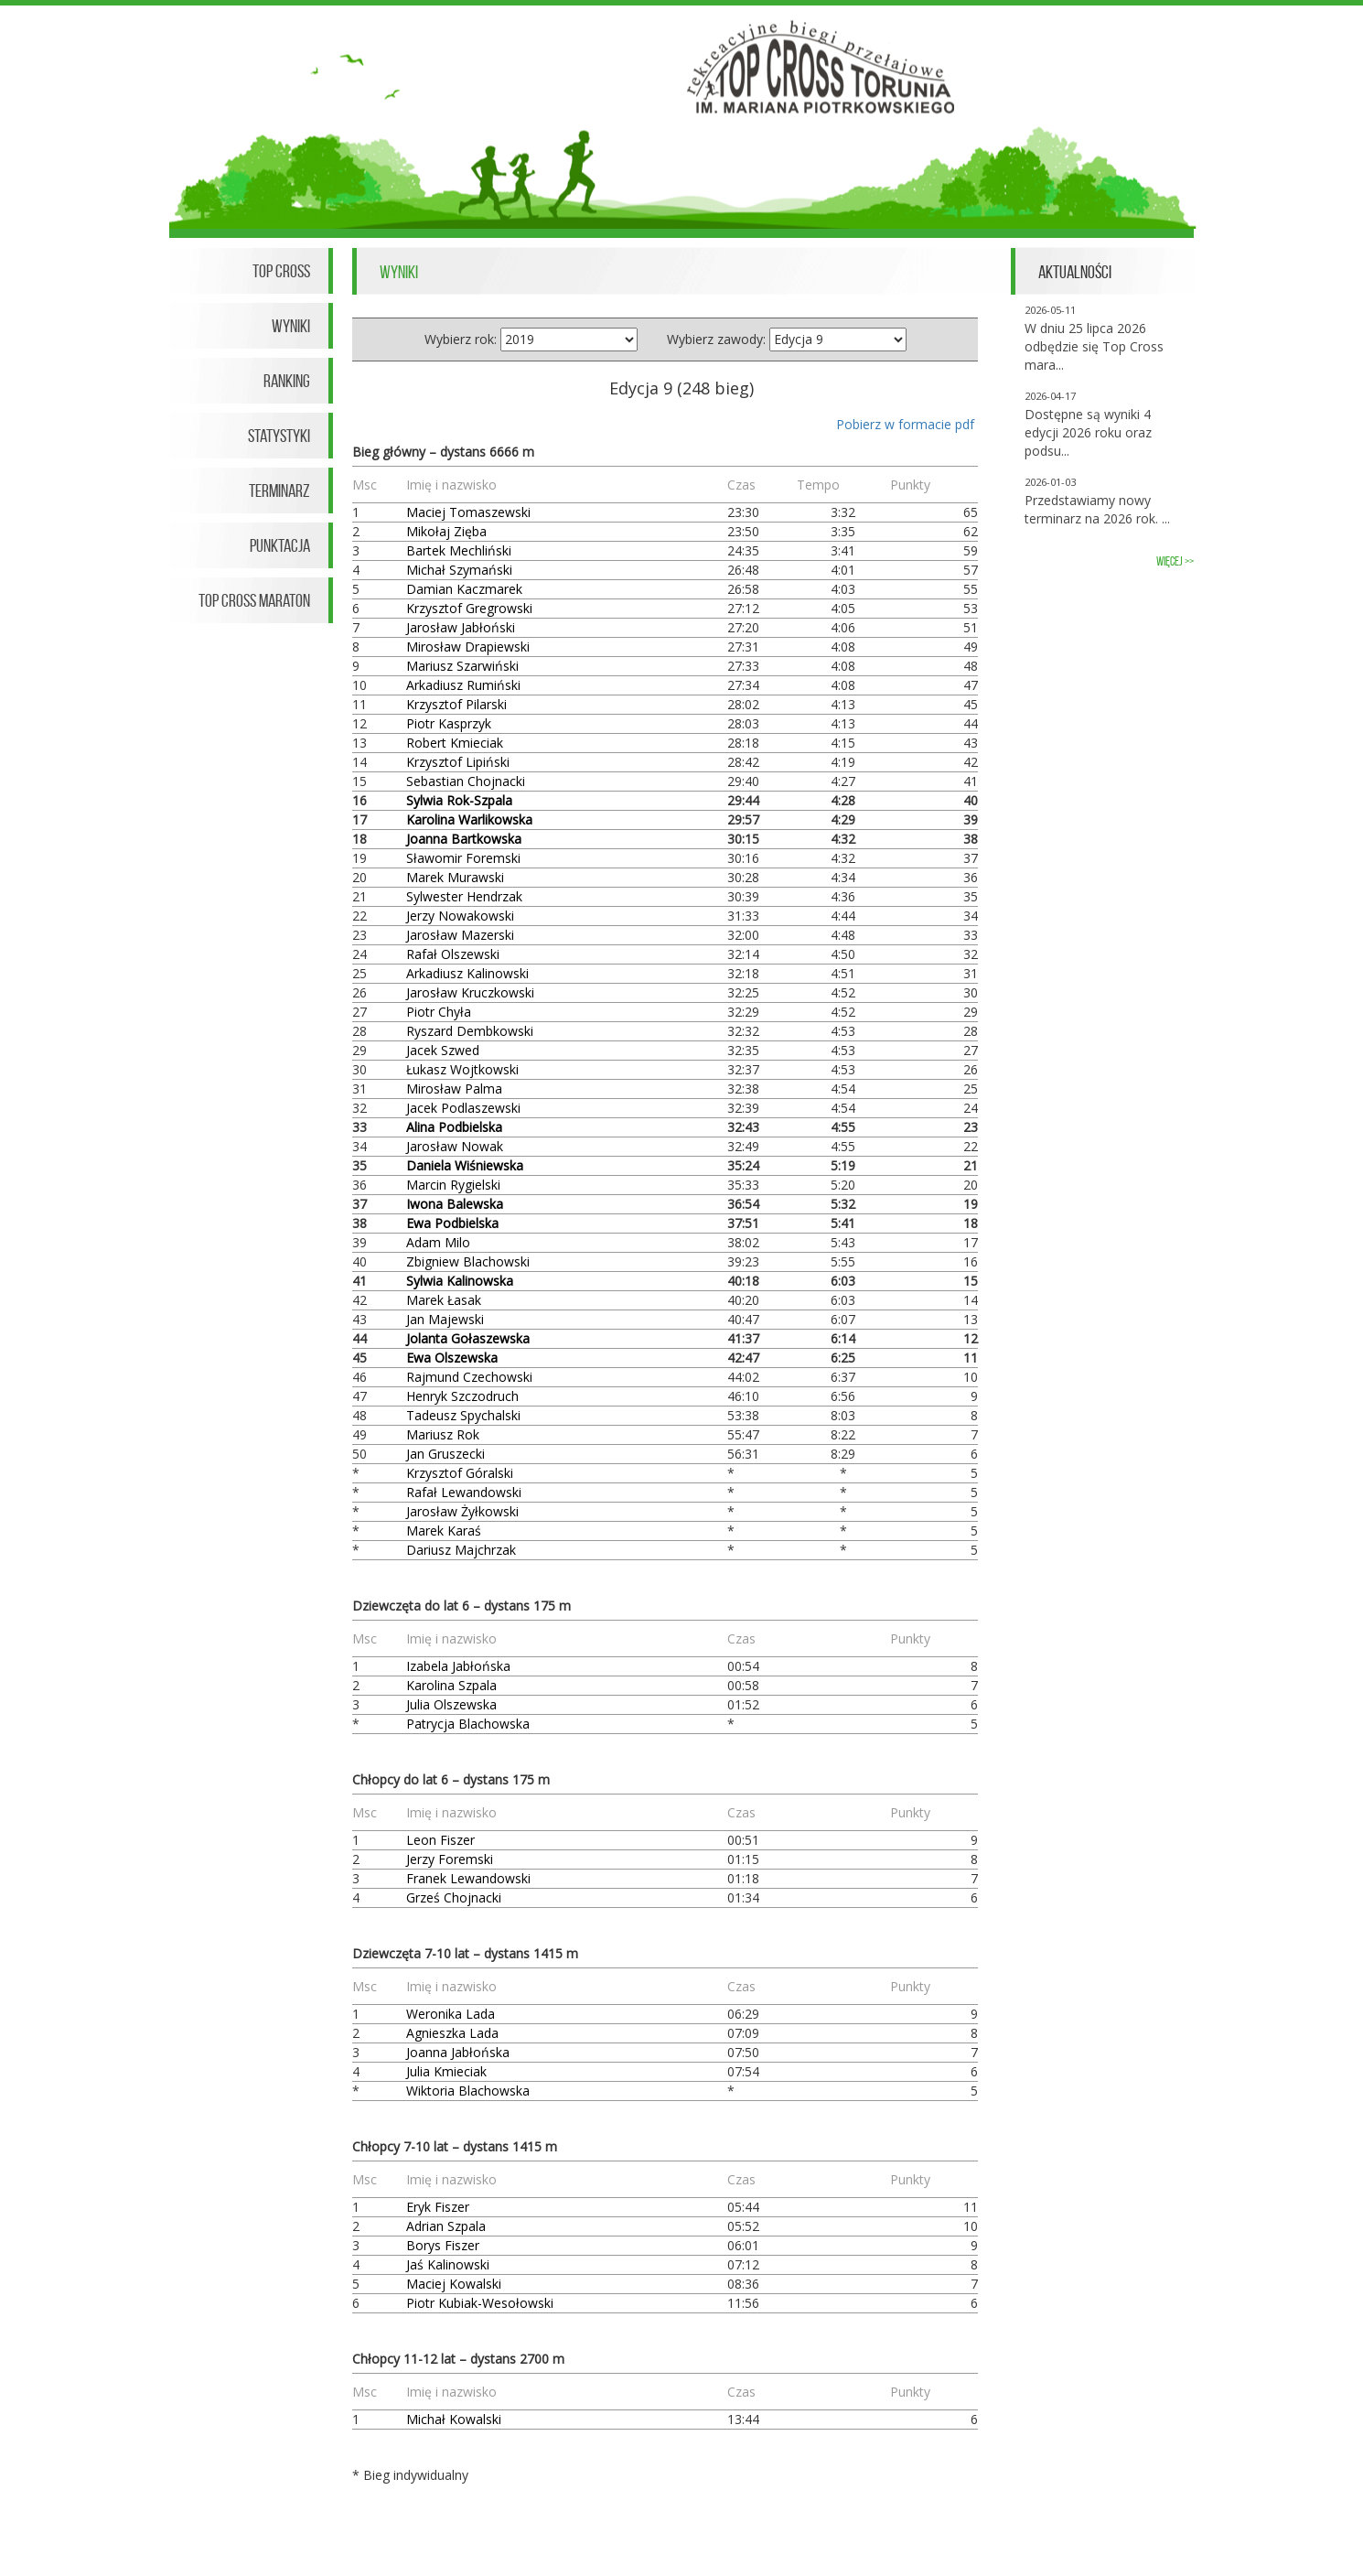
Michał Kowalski (453, 2419)
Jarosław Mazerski (460, 934)
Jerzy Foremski (449, 1859)
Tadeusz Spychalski (463, 1415)
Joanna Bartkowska (463, 838)
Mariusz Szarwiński (462, 665)
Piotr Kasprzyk (448, 723)
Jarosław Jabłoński (460, 627)
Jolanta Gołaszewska (468, 1338)
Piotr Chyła (438, 1011)
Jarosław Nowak (454, 1146)
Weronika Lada (450, 2013)
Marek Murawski (455, 877)
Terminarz (279, 490)
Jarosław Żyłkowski (462, 1511)
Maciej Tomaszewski (468, 512)
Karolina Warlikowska (469, 819)
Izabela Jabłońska (458, 1666)
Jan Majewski (445, 1319)
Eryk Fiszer (437, 2206)
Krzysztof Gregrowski (469, 608)
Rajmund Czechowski (469, 1376)
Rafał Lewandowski (463, 1492)
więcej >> (1175, 561)
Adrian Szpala (446, 2226)
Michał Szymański (459, 569)
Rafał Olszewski (452, 954)
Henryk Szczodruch (462, 1396)
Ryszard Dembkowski (469, 1031)
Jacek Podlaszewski (463, 1107)
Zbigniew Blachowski (468, 1261)
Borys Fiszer (442, 2245)
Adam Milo (438, 1242)
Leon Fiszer (440, 1839)
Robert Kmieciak (454, 742)
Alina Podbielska (454, 1127)
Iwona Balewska (454, 1204)
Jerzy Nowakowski (460, 915)
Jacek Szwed (442, 1050)
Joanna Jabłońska (458, 2052)
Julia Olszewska (451, 1704)
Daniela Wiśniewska (464, 1165)
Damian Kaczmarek (464, 589)
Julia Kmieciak (446, 2071)
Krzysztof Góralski (459, 1473)
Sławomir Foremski (463, 858)
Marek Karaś (443, 1530)
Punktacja (280, 545)
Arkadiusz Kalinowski (467, 973)
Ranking (286, 381)
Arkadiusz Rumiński (463, 685)
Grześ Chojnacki (453, 1897)
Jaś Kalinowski (447, 2264)
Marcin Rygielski (453, 1184)
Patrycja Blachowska (468, 1723)
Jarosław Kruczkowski (470, 992)
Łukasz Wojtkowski (462, 1069)
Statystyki (279, 436)
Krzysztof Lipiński (458, 762)
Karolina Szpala (451, 1685)
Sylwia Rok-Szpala (459, 800)
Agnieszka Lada (452, 2033)
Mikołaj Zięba (446, 531)
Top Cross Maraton (254, 600)
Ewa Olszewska (452, 1357)
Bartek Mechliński (458, 550)
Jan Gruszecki (445, 1453)
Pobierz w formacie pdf (905, 424)
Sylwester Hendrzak (464, 896)
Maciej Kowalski (453, 2283)
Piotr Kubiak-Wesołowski (479, 2303)
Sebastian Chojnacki (465, 781)
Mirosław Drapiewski (468, 646)
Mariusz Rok (442, 1434)
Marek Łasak (443, 1300)
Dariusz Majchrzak (461, 1549)
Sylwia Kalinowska (459, 1280)
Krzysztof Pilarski (456, 704)
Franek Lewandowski (468, 1878)
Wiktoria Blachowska (468, 2090)
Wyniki (291, 326)
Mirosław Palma (454, 1088)
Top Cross (281, 271)
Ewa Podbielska (452, 1223)
